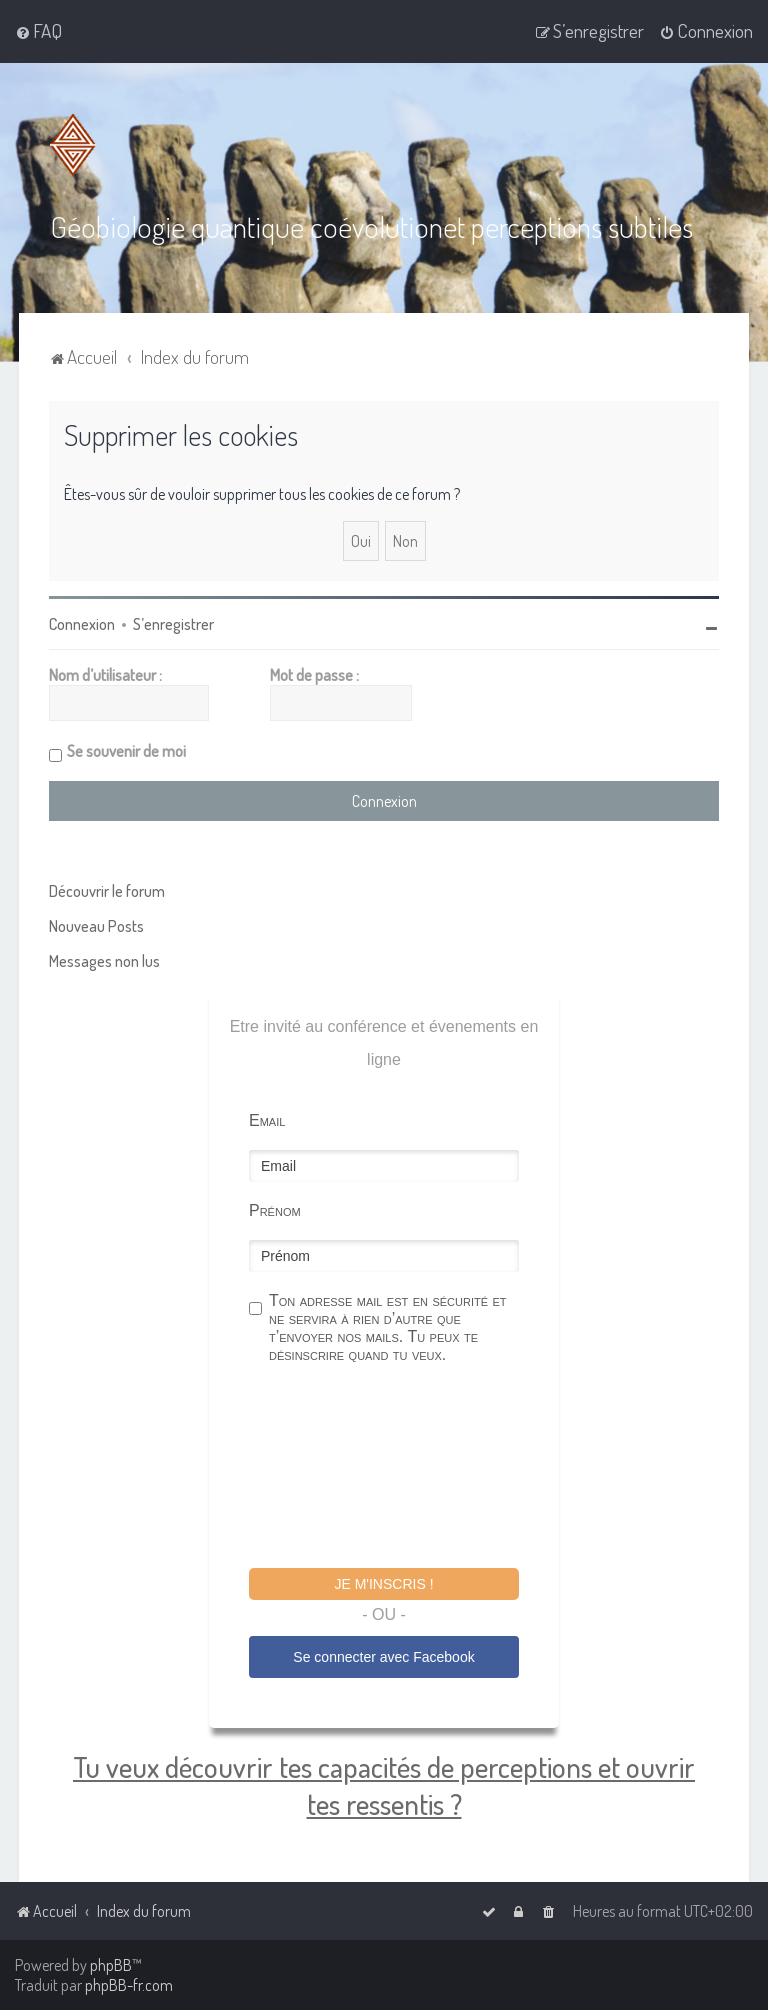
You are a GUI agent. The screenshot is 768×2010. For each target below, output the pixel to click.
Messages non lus (104, 960)
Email (267, 1119)
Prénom (275, 1209)
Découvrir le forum (107, 890)
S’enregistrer (173, 623)
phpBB (111, 1965)
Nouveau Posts (96, 925)
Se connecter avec (383, 1656)
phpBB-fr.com (129, 1985)
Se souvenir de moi (126, 750)
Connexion (82, 623)
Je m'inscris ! (383, 1583)
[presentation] (401, 1468)
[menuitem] (38, 31)
